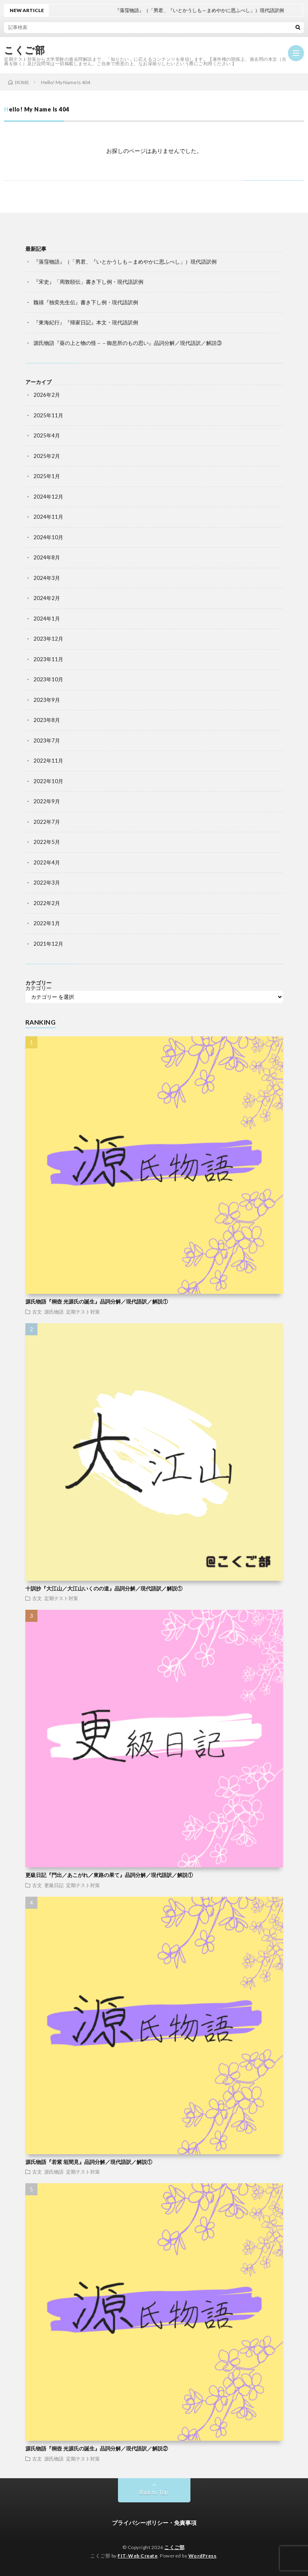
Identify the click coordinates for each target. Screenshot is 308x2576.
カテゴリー (38, 988)
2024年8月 (46, 557)
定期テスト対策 (83, 1311)
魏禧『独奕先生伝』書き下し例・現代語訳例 (85, 302)
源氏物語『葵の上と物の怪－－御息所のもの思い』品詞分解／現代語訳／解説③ (127, 343)
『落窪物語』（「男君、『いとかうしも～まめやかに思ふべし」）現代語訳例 (125, 261)
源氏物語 (54, 1311)
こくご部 (24, 50)
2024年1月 (46, 618)
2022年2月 (46, 903)
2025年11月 (48, 415)
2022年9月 (46, 801)
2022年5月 (46, 842)
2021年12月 (48, 943)
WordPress (202, 2556)
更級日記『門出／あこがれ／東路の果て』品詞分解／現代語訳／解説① (109, 1875)
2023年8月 (46, 720)
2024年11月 (48, 517)
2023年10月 (48, 679)
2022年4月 (46, 862)
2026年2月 (46, 395)
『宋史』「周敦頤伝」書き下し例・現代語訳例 (88, 281)
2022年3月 (46, 882)
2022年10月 (48, 781)
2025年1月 (46, 476)
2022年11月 (48, 760)
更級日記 (54, 1885)
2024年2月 (46, 598)
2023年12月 (48, 638)
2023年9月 (46, 700)
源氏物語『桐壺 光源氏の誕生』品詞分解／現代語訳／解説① (96, 1301)
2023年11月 (48, 659)
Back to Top (154, 2492)
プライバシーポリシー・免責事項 (154, 2522)
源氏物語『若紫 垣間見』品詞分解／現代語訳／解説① (88, 2162)
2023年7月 (46, 740)
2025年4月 (46, 435)
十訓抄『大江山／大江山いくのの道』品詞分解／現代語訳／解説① (103, 1588)
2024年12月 (48, 496)
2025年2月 (46, 456)
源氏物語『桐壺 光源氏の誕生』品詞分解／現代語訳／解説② (96, 2448)
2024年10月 (48, 537)
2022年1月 (46, 923)
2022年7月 (46, 822)
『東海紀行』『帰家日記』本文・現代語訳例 (85, 322)
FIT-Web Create (137, 2556)
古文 (37, 1311)
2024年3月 (46, 578)
